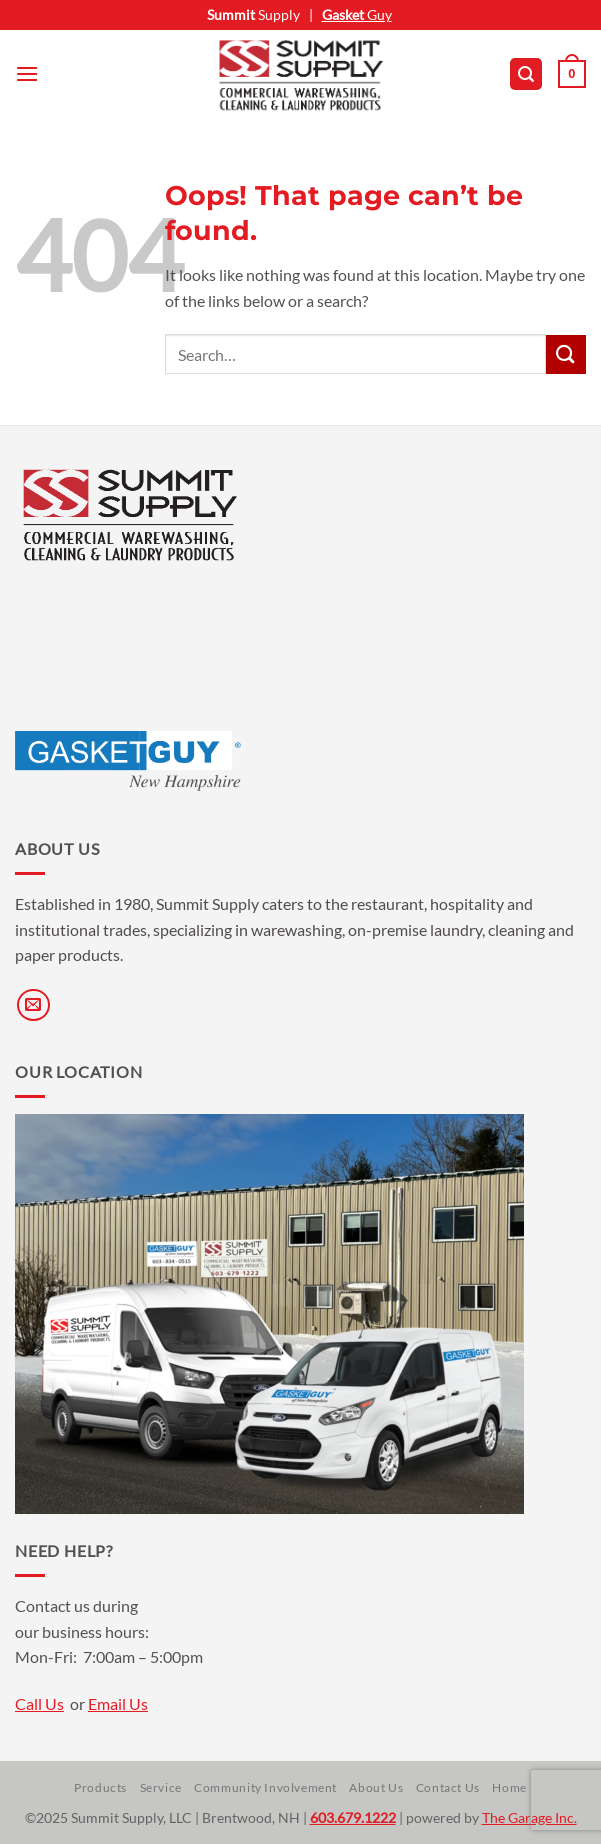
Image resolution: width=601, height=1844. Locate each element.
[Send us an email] (33, 1005)
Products (100, 1787)
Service (161, 1787)
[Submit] (566, 354)
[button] (27, 73)
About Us (376, 1787)
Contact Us (448, 1787)
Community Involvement (265, 1787)
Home (509, 1787)
